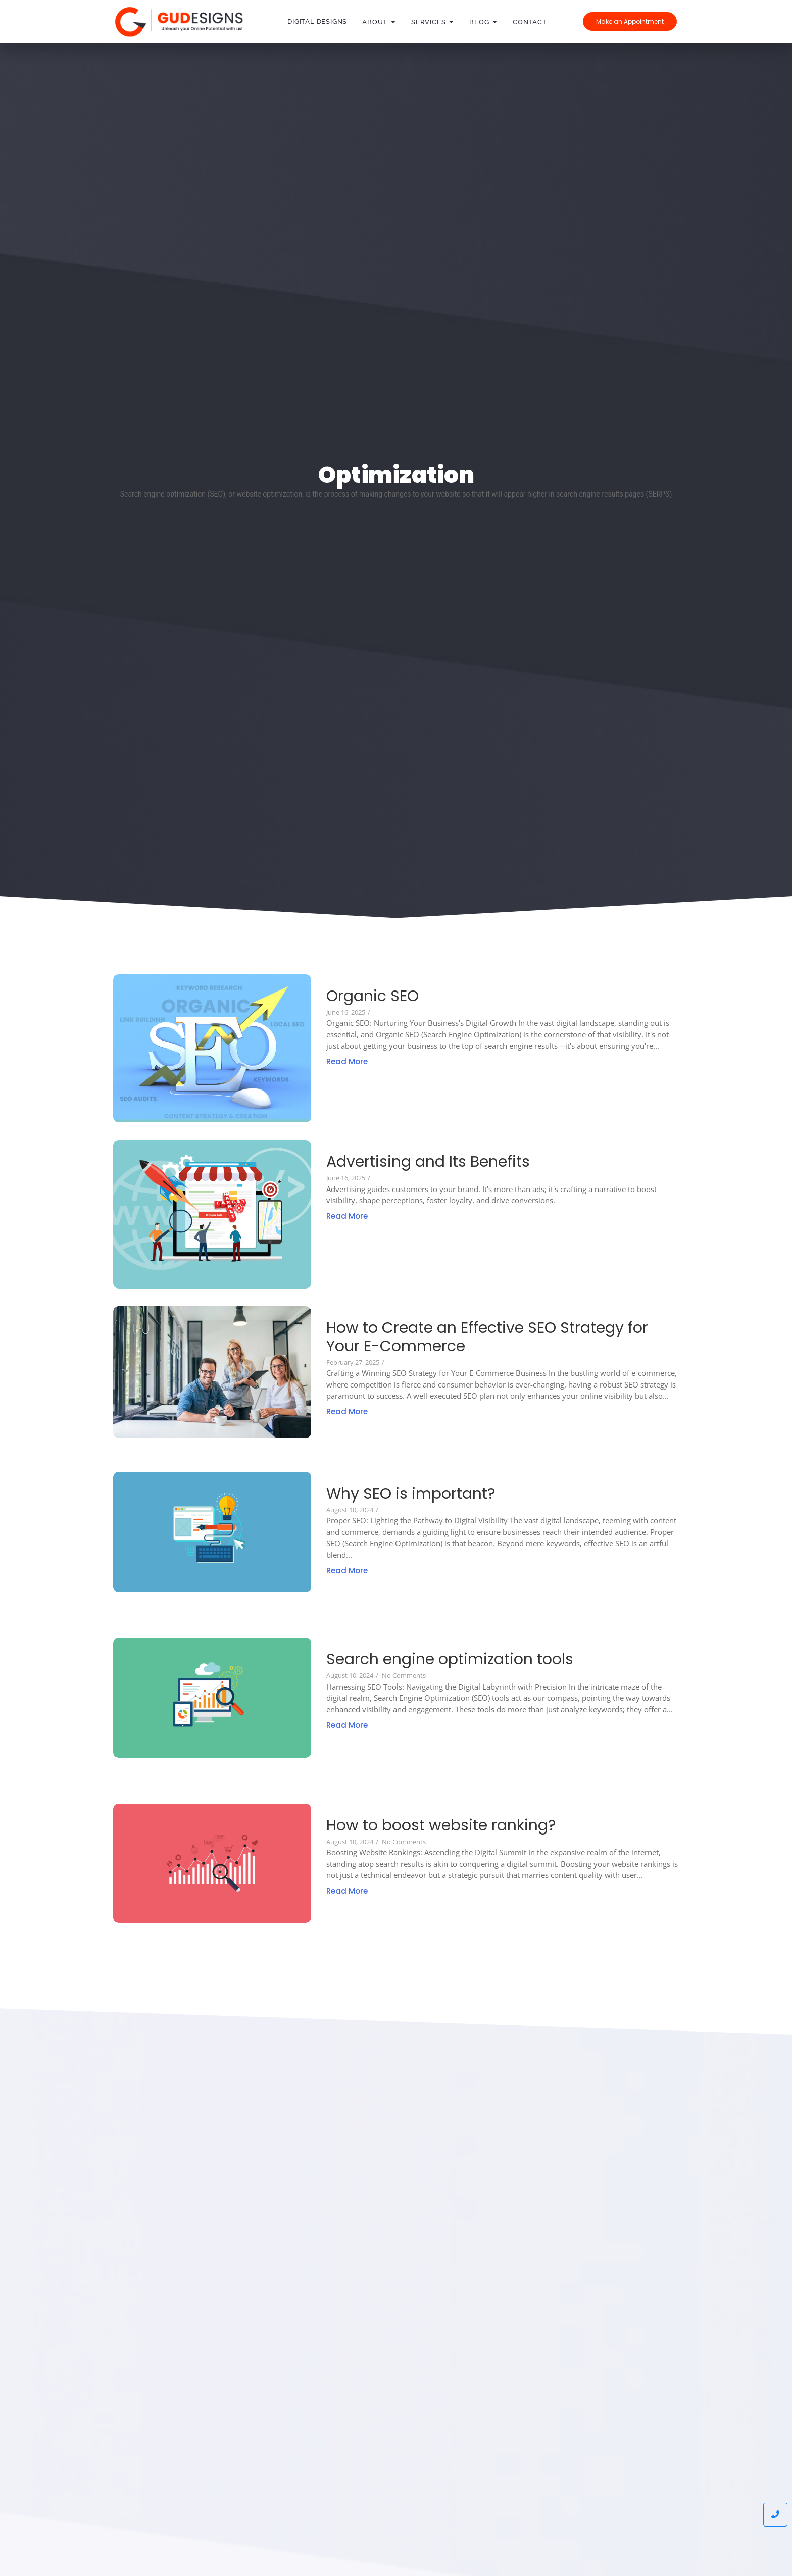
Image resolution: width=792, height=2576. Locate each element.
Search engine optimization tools (449, 1659)
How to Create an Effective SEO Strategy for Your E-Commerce (487, 1337)
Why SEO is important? (410, 1493)
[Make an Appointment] (630, 21)
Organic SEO (372, 996)
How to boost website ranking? (441, 1825)
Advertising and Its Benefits (428, 1162)
